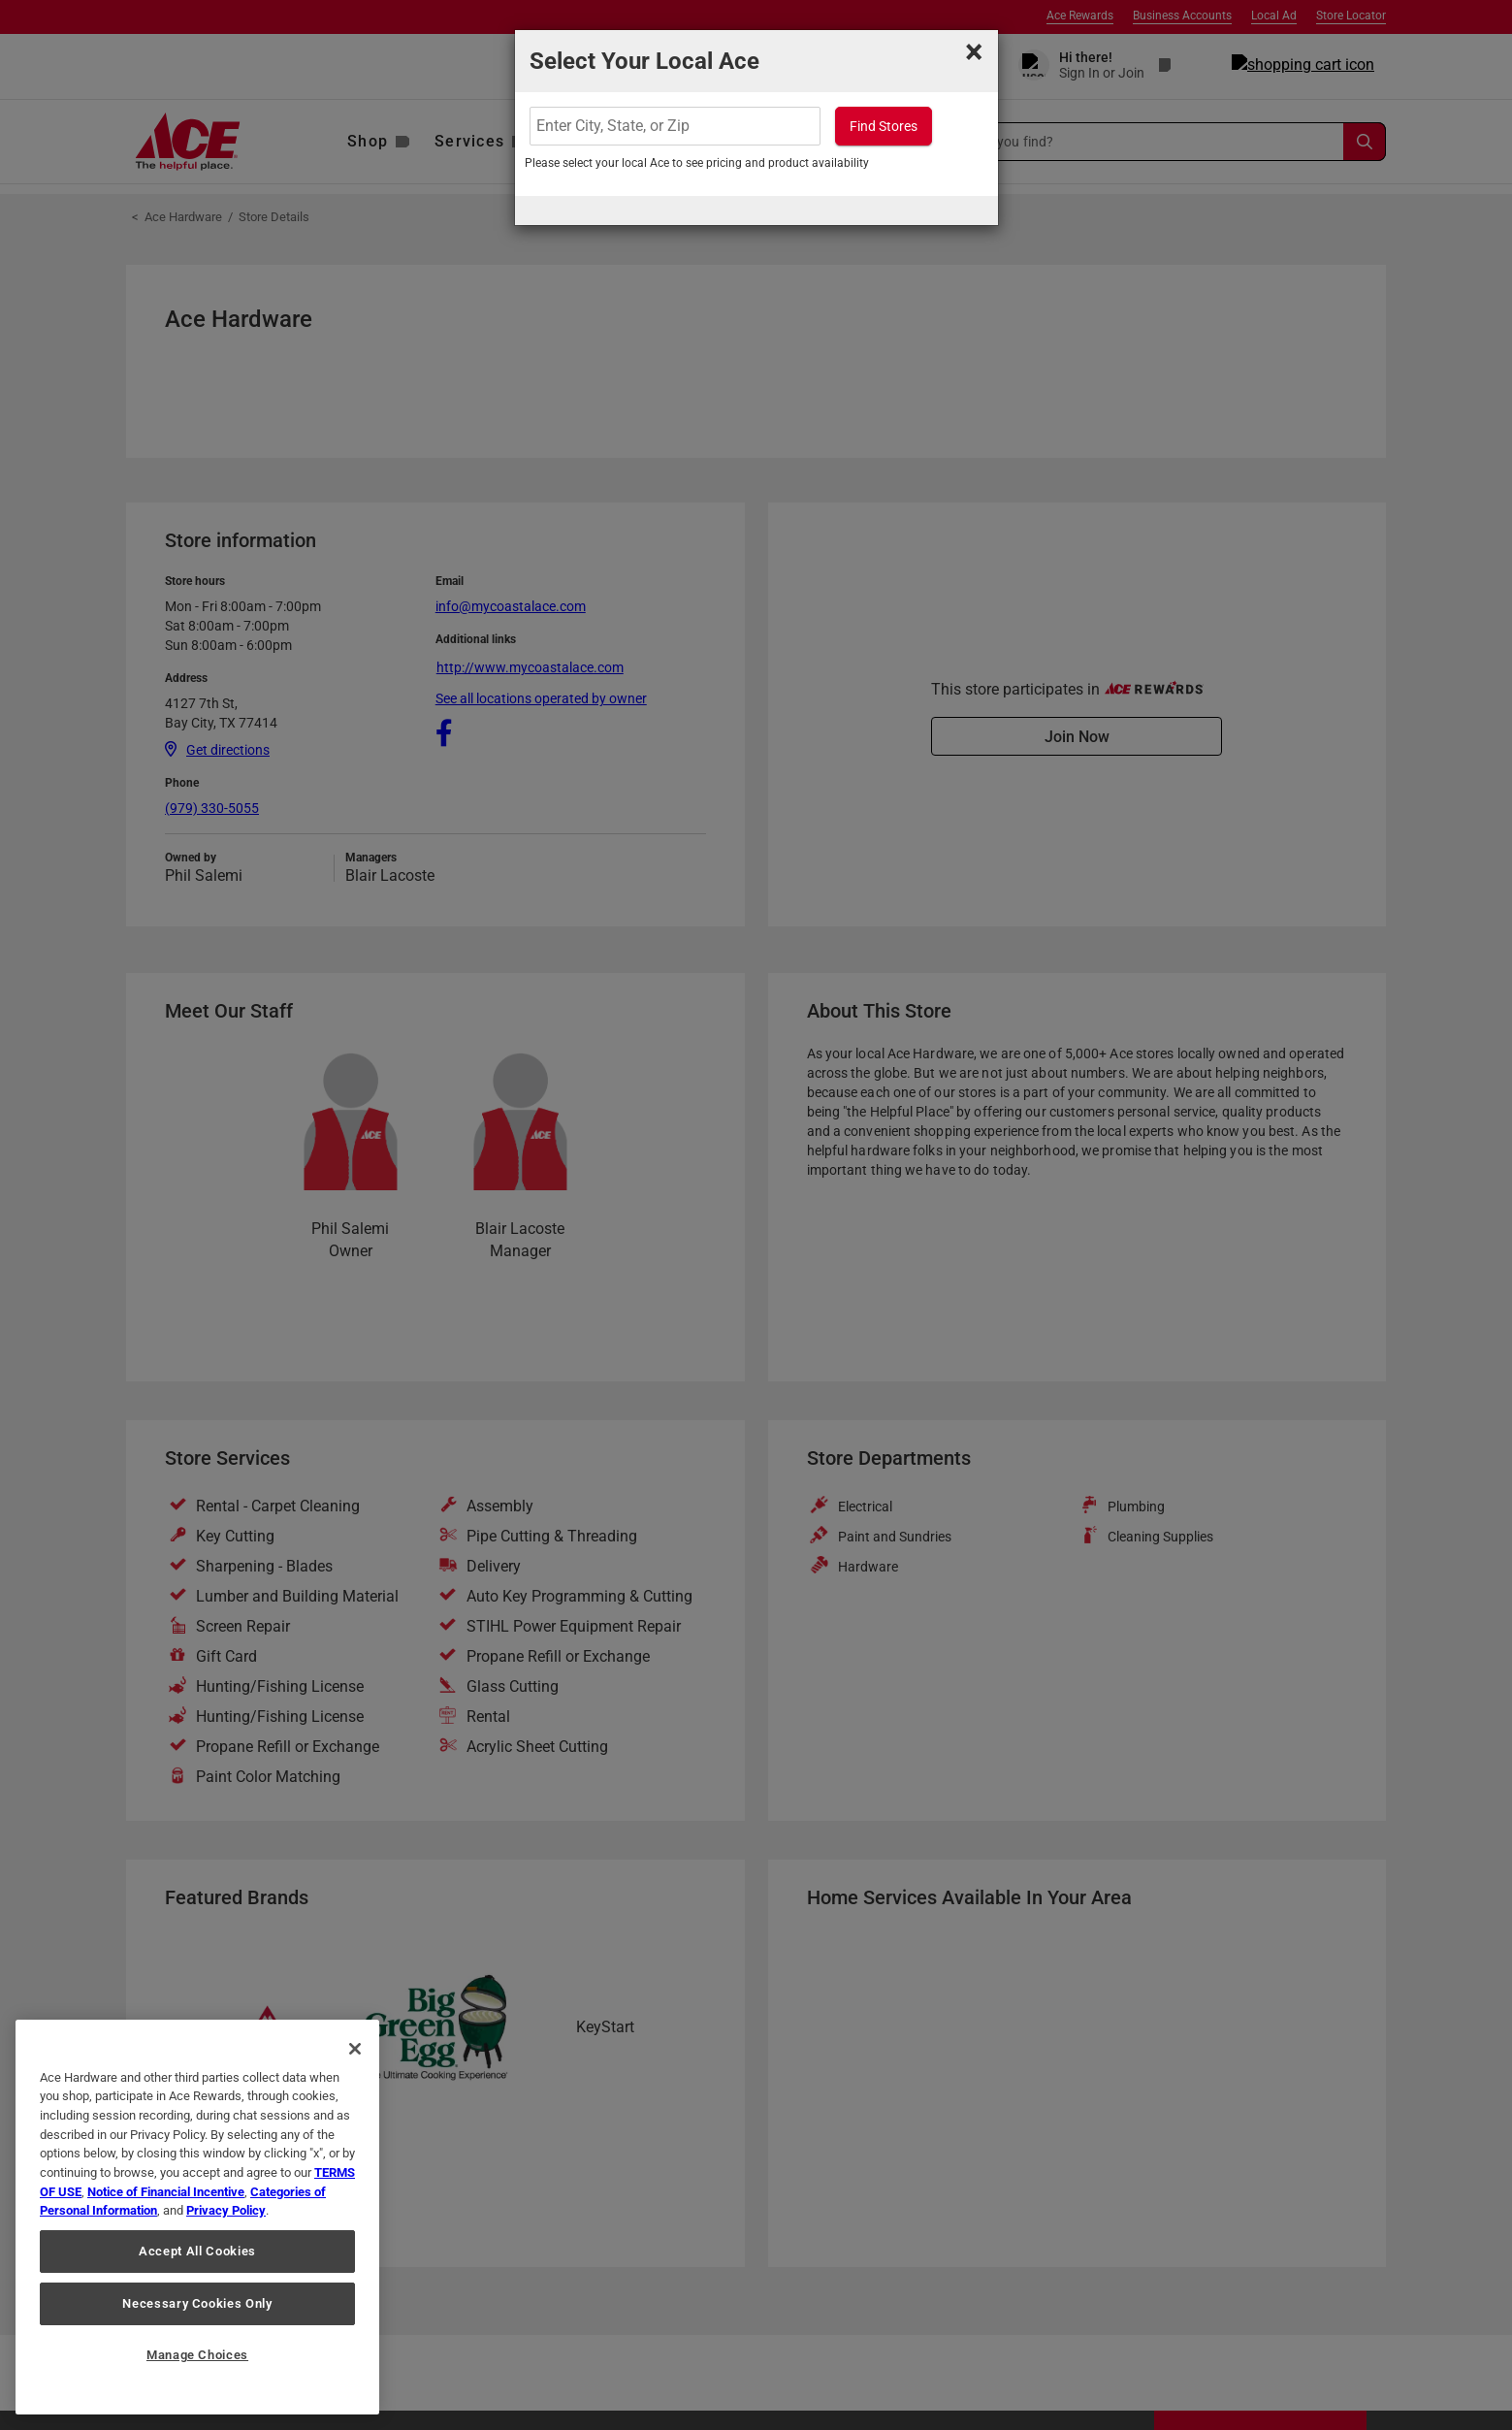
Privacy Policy (226, 2210)
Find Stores (883, 126)
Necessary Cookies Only (197, 2303)
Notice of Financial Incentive (165, 2192)
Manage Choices (197, 2355)
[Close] (355, 2048)
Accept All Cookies (197, 2251)
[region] (197, 2217)
